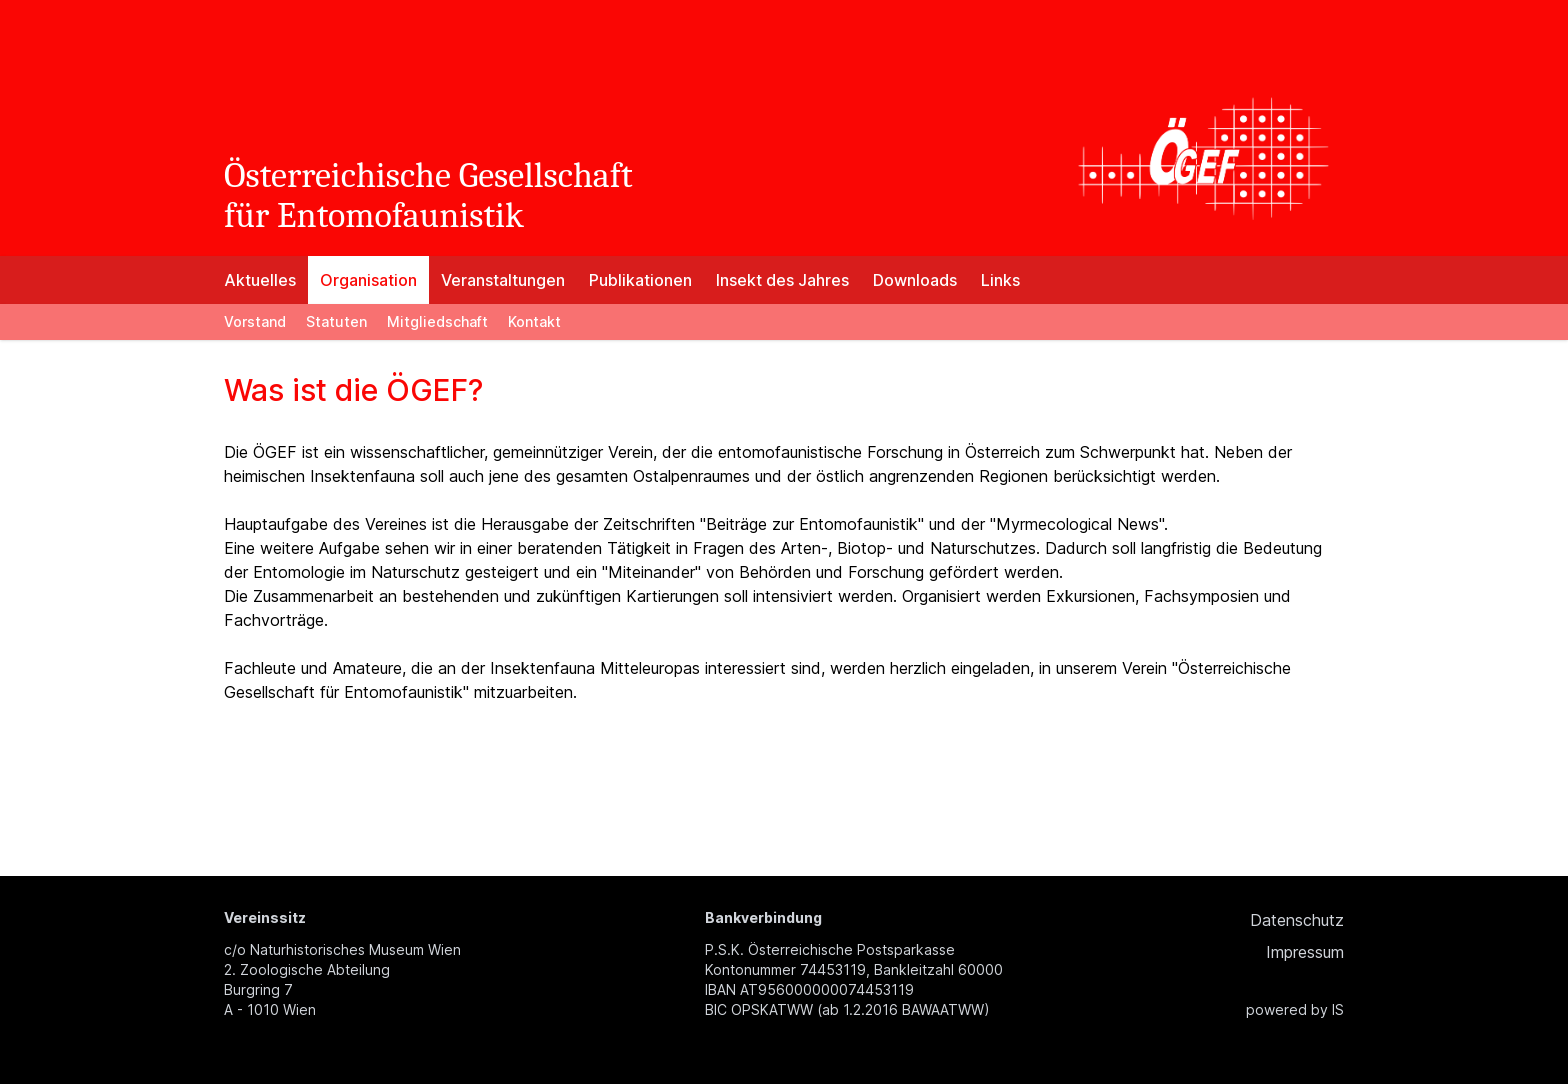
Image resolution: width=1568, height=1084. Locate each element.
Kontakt (534, 321)
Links (1000, 280)
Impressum (1305, 952)
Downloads (915, 280)
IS (1338, 1009)
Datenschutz (1297, 920)
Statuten (336, 321)
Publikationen (640, 280)
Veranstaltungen (503, 280)
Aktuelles (260, 280)
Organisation (368, 280)
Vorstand (255, 321)
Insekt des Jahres (782, 280)
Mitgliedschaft (437, 321)
